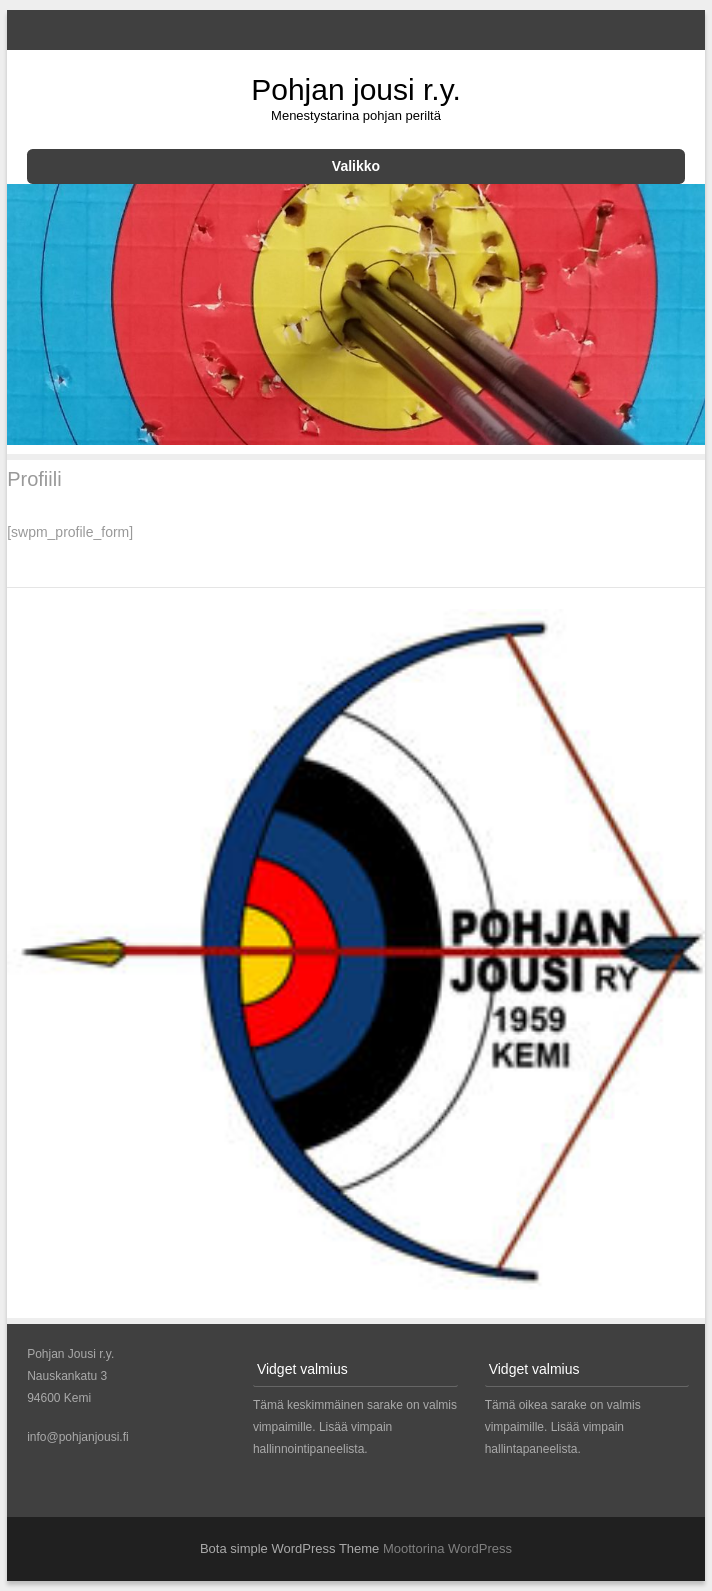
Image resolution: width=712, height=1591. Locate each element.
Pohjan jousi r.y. (356, 89)
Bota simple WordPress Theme (289, 1548)
